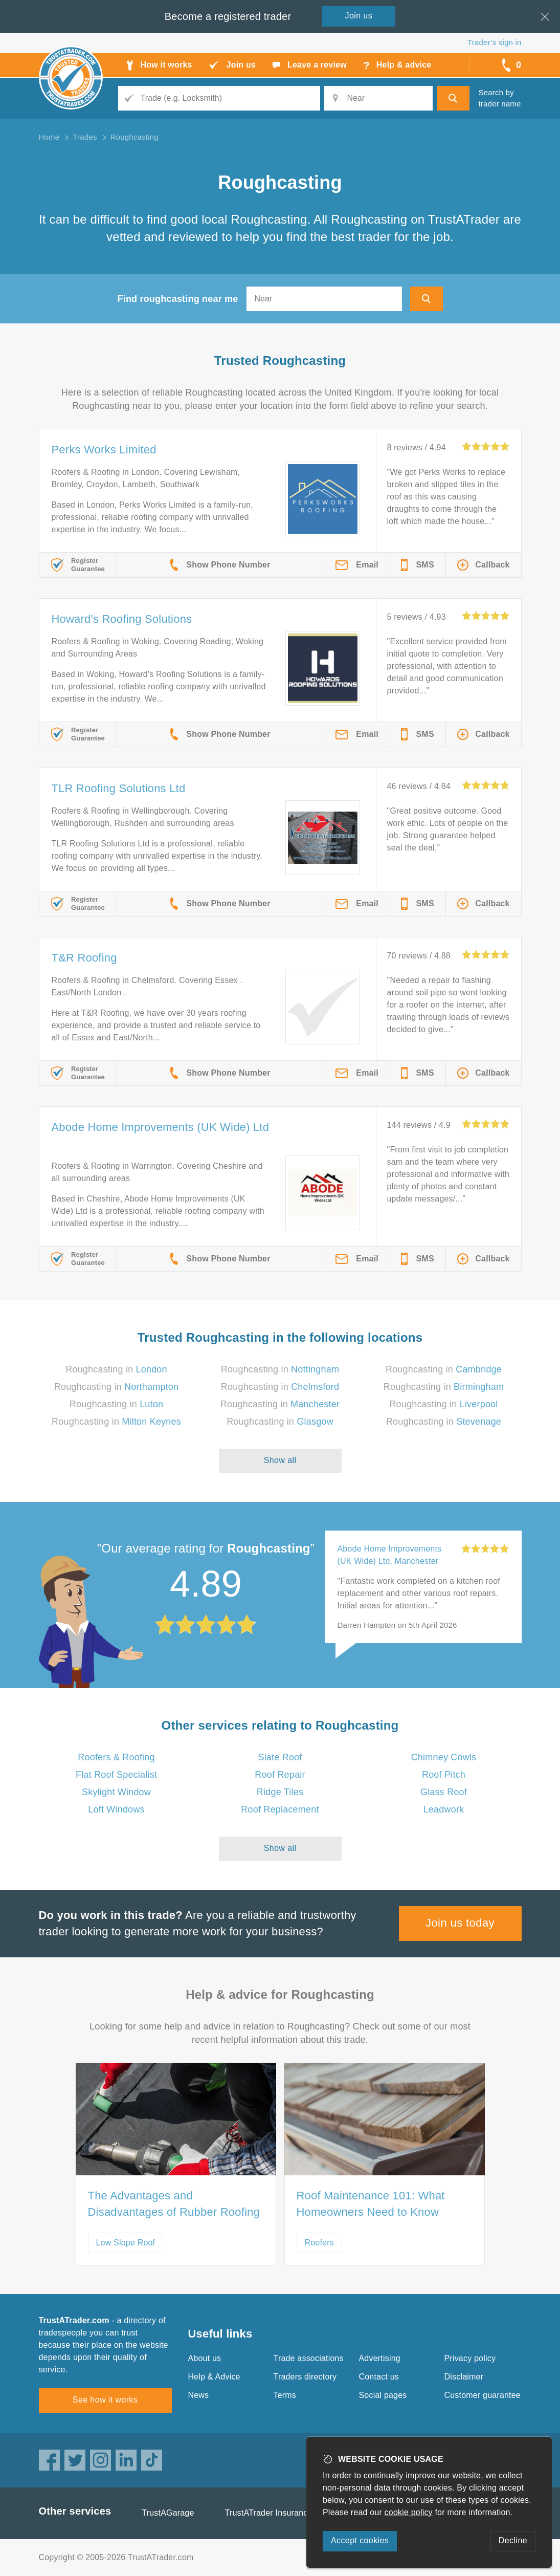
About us (204, 2358)
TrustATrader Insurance (268, 2512)
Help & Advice (214, 2376)
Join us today (460, 1922)
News (198, 2395)
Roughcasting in (116, 1369)
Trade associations (309, 2358)
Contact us (379, 2376)
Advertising (379, 2358)
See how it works (105, 2399)
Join (359, 15)
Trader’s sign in (494, 42)
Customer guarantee (482, 2395)
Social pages (383, 2395)
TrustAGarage (168, 2512)
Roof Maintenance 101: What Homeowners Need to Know (371, 2203)
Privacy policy (470, 2358)
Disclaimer (464, 2376)
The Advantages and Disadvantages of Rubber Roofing (174, 2203)
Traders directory (305, 2376)
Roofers (319, 2242)
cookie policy (409, 2512)
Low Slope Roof (125, 2242)
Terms (285, 2395)
